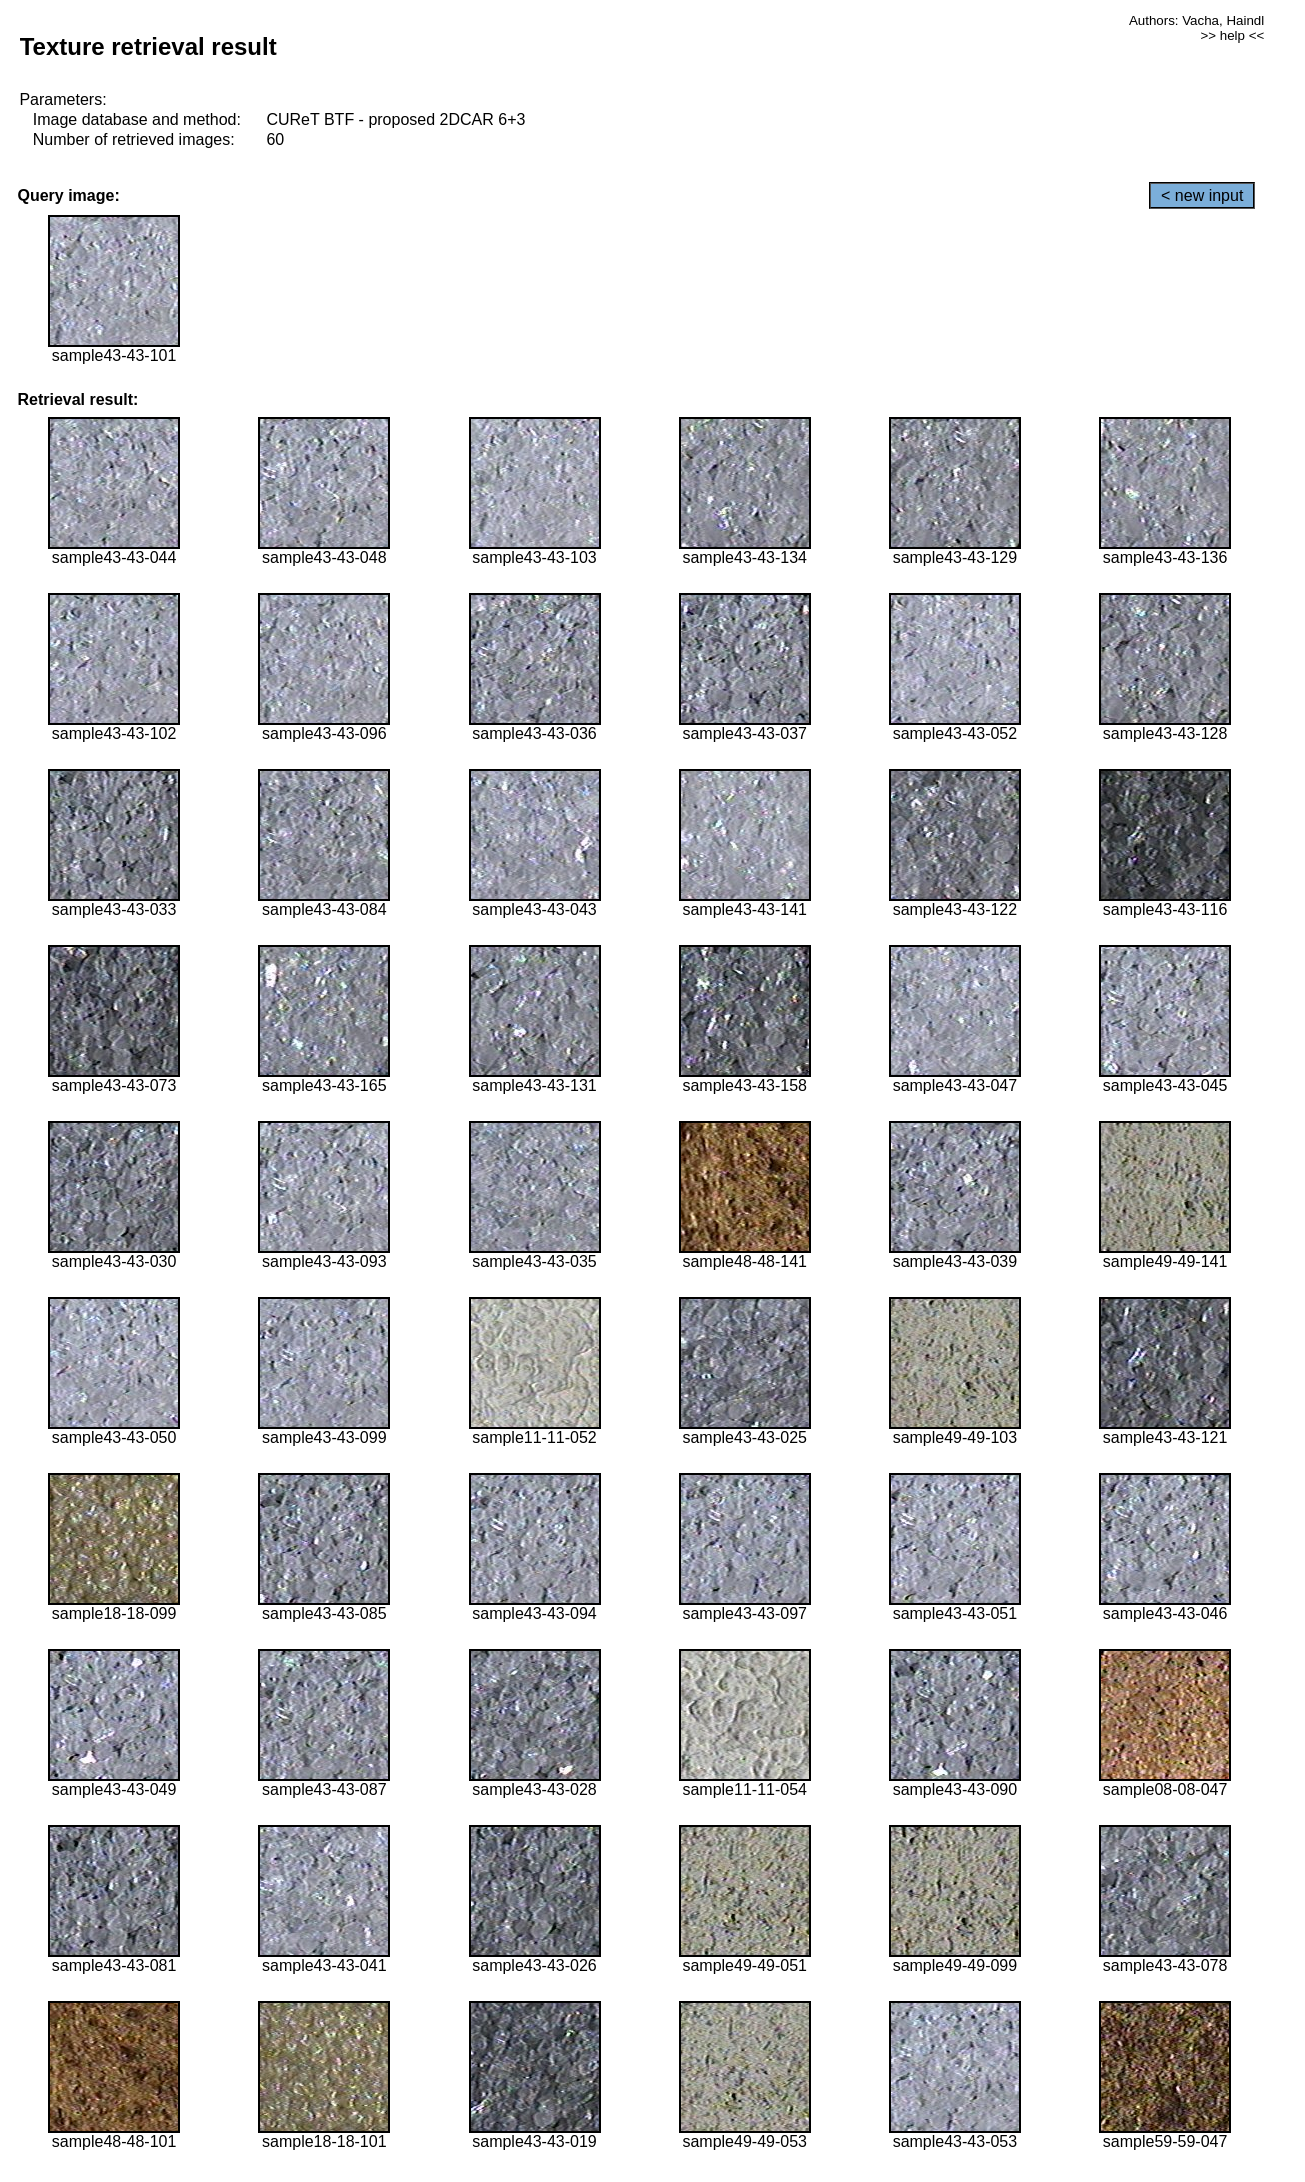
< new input (1202, 195)
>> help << (1232, 35)
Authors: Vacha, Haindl (1196, 20)
